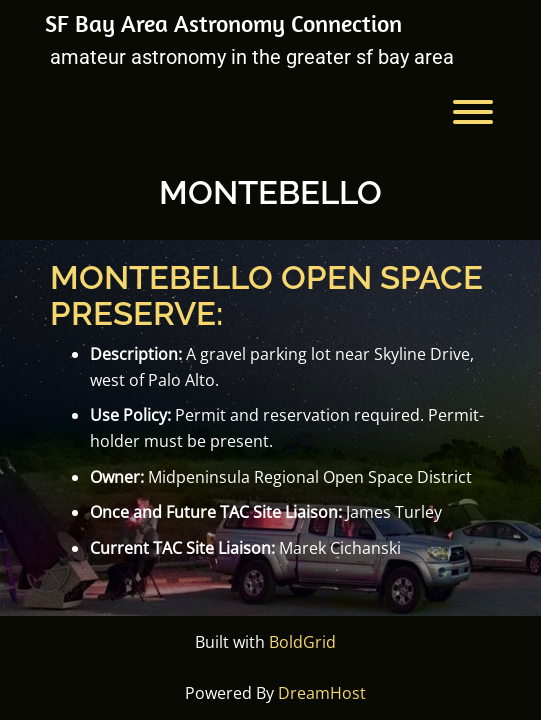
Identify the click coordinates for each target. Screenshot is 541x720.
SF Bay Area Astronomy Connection (223, 23)
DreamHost (322, 693)
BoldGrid (302, 642)
